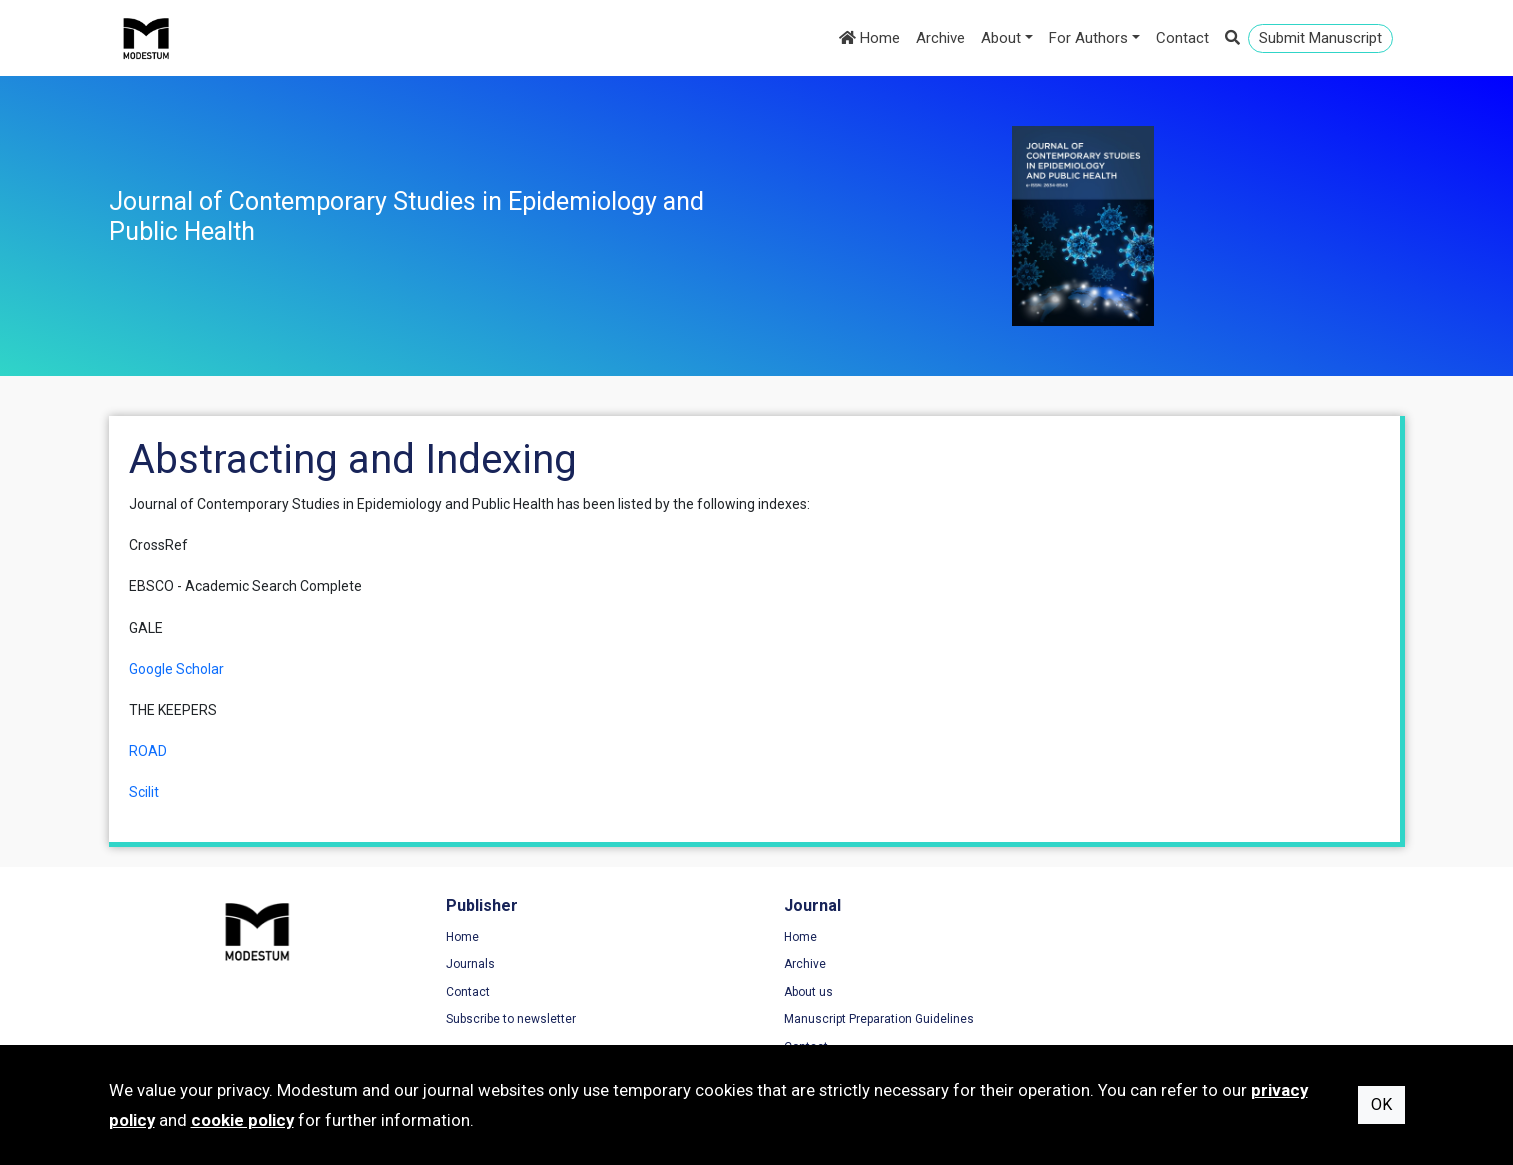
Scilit (144, 792)
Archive (940, 38)
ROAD (148, 751)
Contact (1182, 38)
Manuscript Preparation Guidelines (872, 1019)
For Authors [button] (1088, 38)
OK (1381, 1104)
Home (869, 38)
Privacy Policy (1149, 964)
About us (801, 992)
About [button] (1001, 38)
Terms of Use (1148, 937)
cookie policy (242, 1120)
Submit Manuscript (1320, 38)
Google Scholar (176, 669)
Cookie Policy (1148, 992)
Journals (467, 964)
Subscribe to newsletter (508, 1019)
